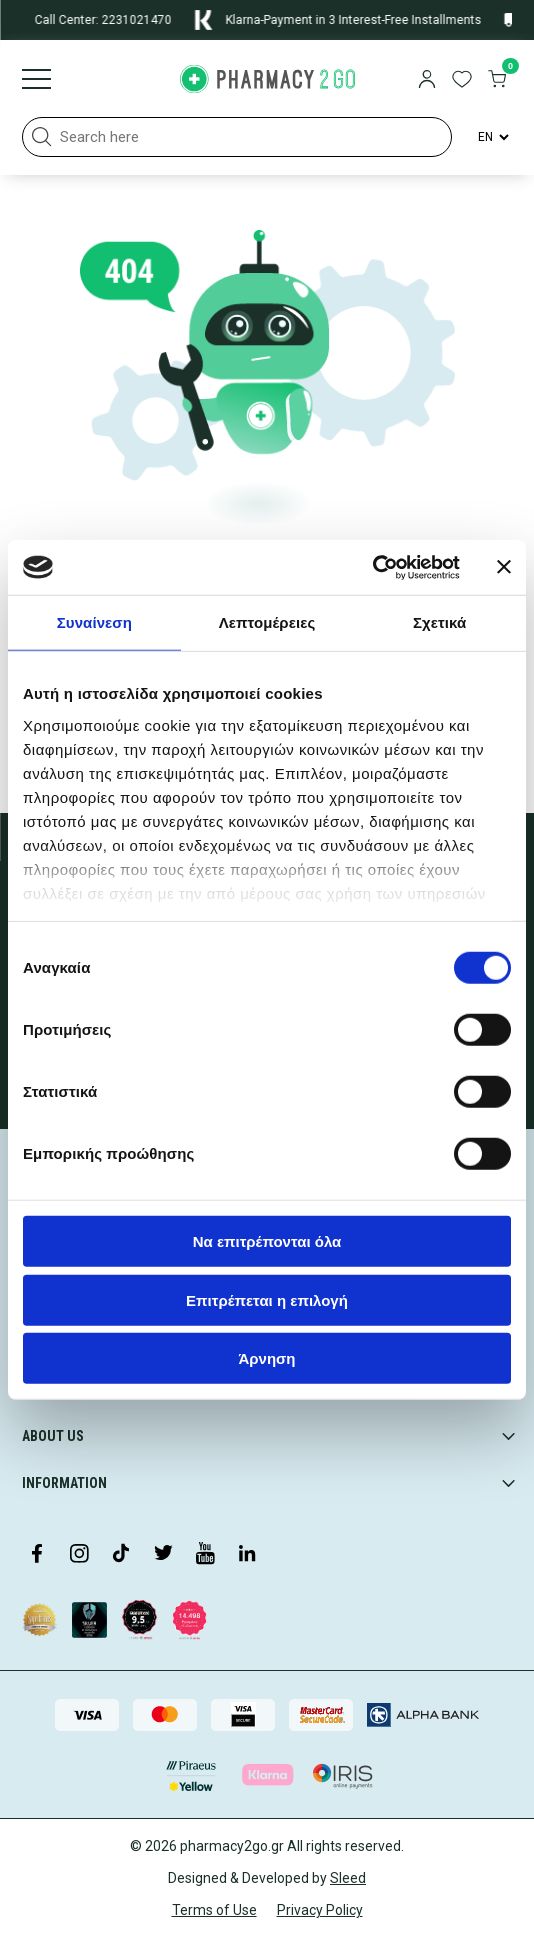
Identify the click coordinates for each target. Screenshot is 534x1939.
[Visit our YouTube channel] (205, 1555)
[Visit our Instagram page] (79, 1555)
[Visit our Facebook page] (37, 1555)
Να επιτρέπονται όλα (267, 1241)
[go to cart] (497, 81)
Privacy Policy (320, 1910)
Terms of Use (214, 1910)
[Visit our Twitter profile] (163, 1555)
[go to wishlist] (462, 81)
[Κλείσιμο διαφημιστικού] (504, 567)
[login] (427, 81)
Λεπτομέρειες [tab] (267, 622)
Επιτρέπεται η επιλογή (267, 1299)
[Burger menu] (36, 81)
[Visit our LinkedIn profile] (247, 1555)
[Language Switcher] (492, 137)
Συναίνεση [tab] (94, 622)
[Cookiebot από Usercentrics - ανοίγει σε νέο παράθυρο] (372, 567)
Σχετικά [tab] (439, 622)
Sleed (348, 1878)
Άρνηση (266, 1358)
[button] (42, 137)
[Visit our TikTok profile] (121, 1555)
